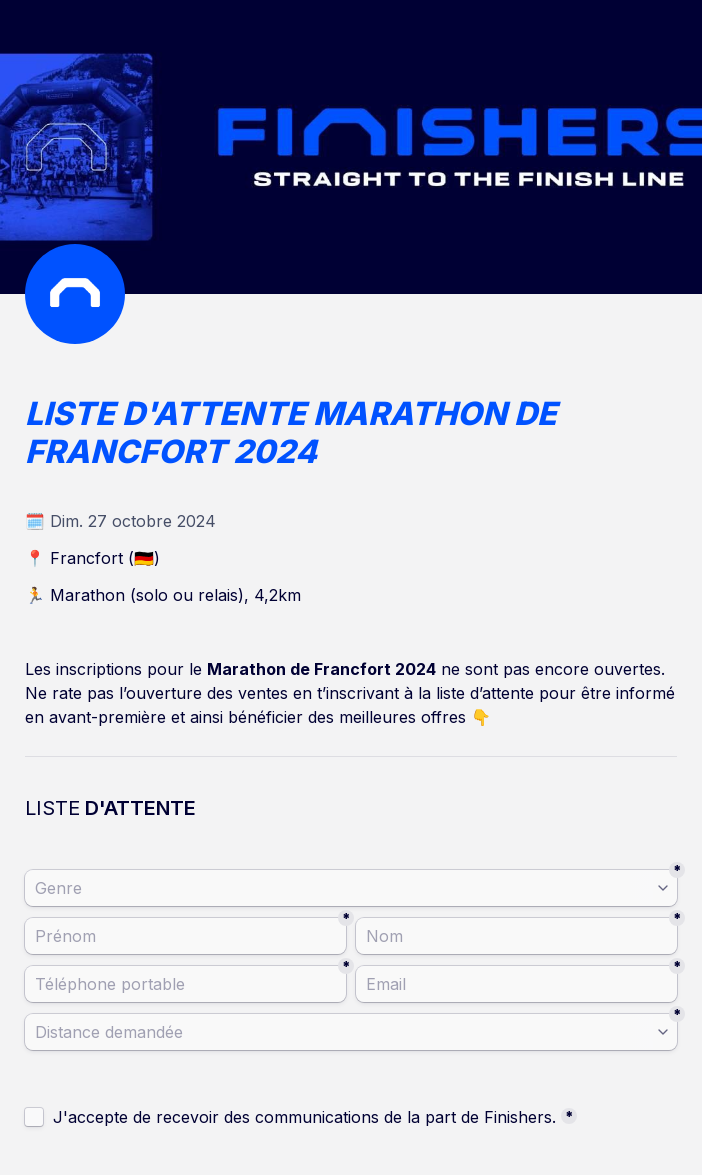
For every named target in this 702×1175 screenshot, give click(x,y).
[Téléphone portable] (185, 984)
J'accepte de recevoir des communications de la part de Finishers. (304, 1117)
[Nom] (516, 936)
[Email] (516, 984)
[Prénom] (185, 936)
